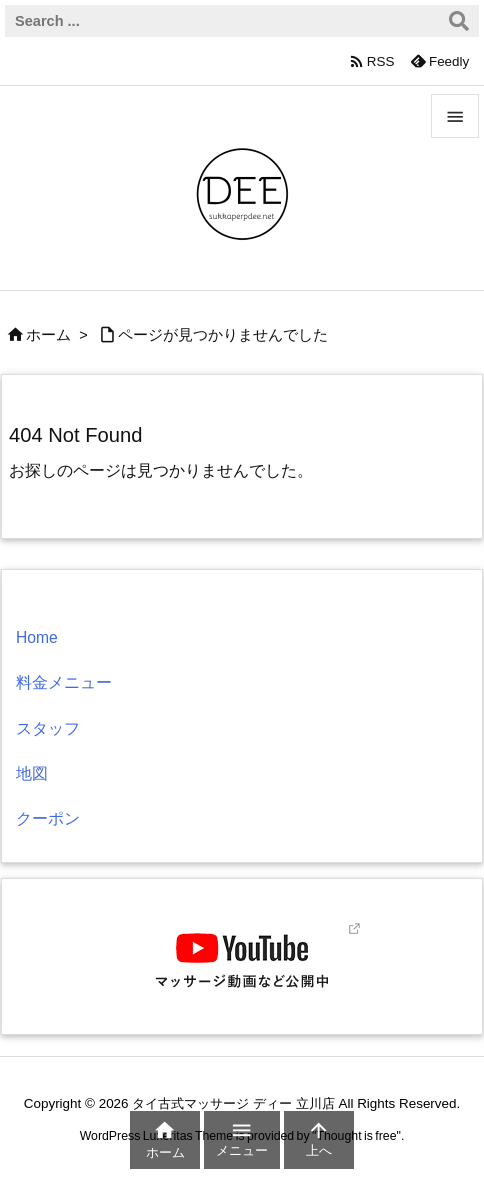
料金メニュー (64, 682)
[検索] (459, 21)
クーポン (48, 818)
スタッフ (48, 728)
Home (37, 637)
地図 (32, 773)
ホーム (48, 335)
